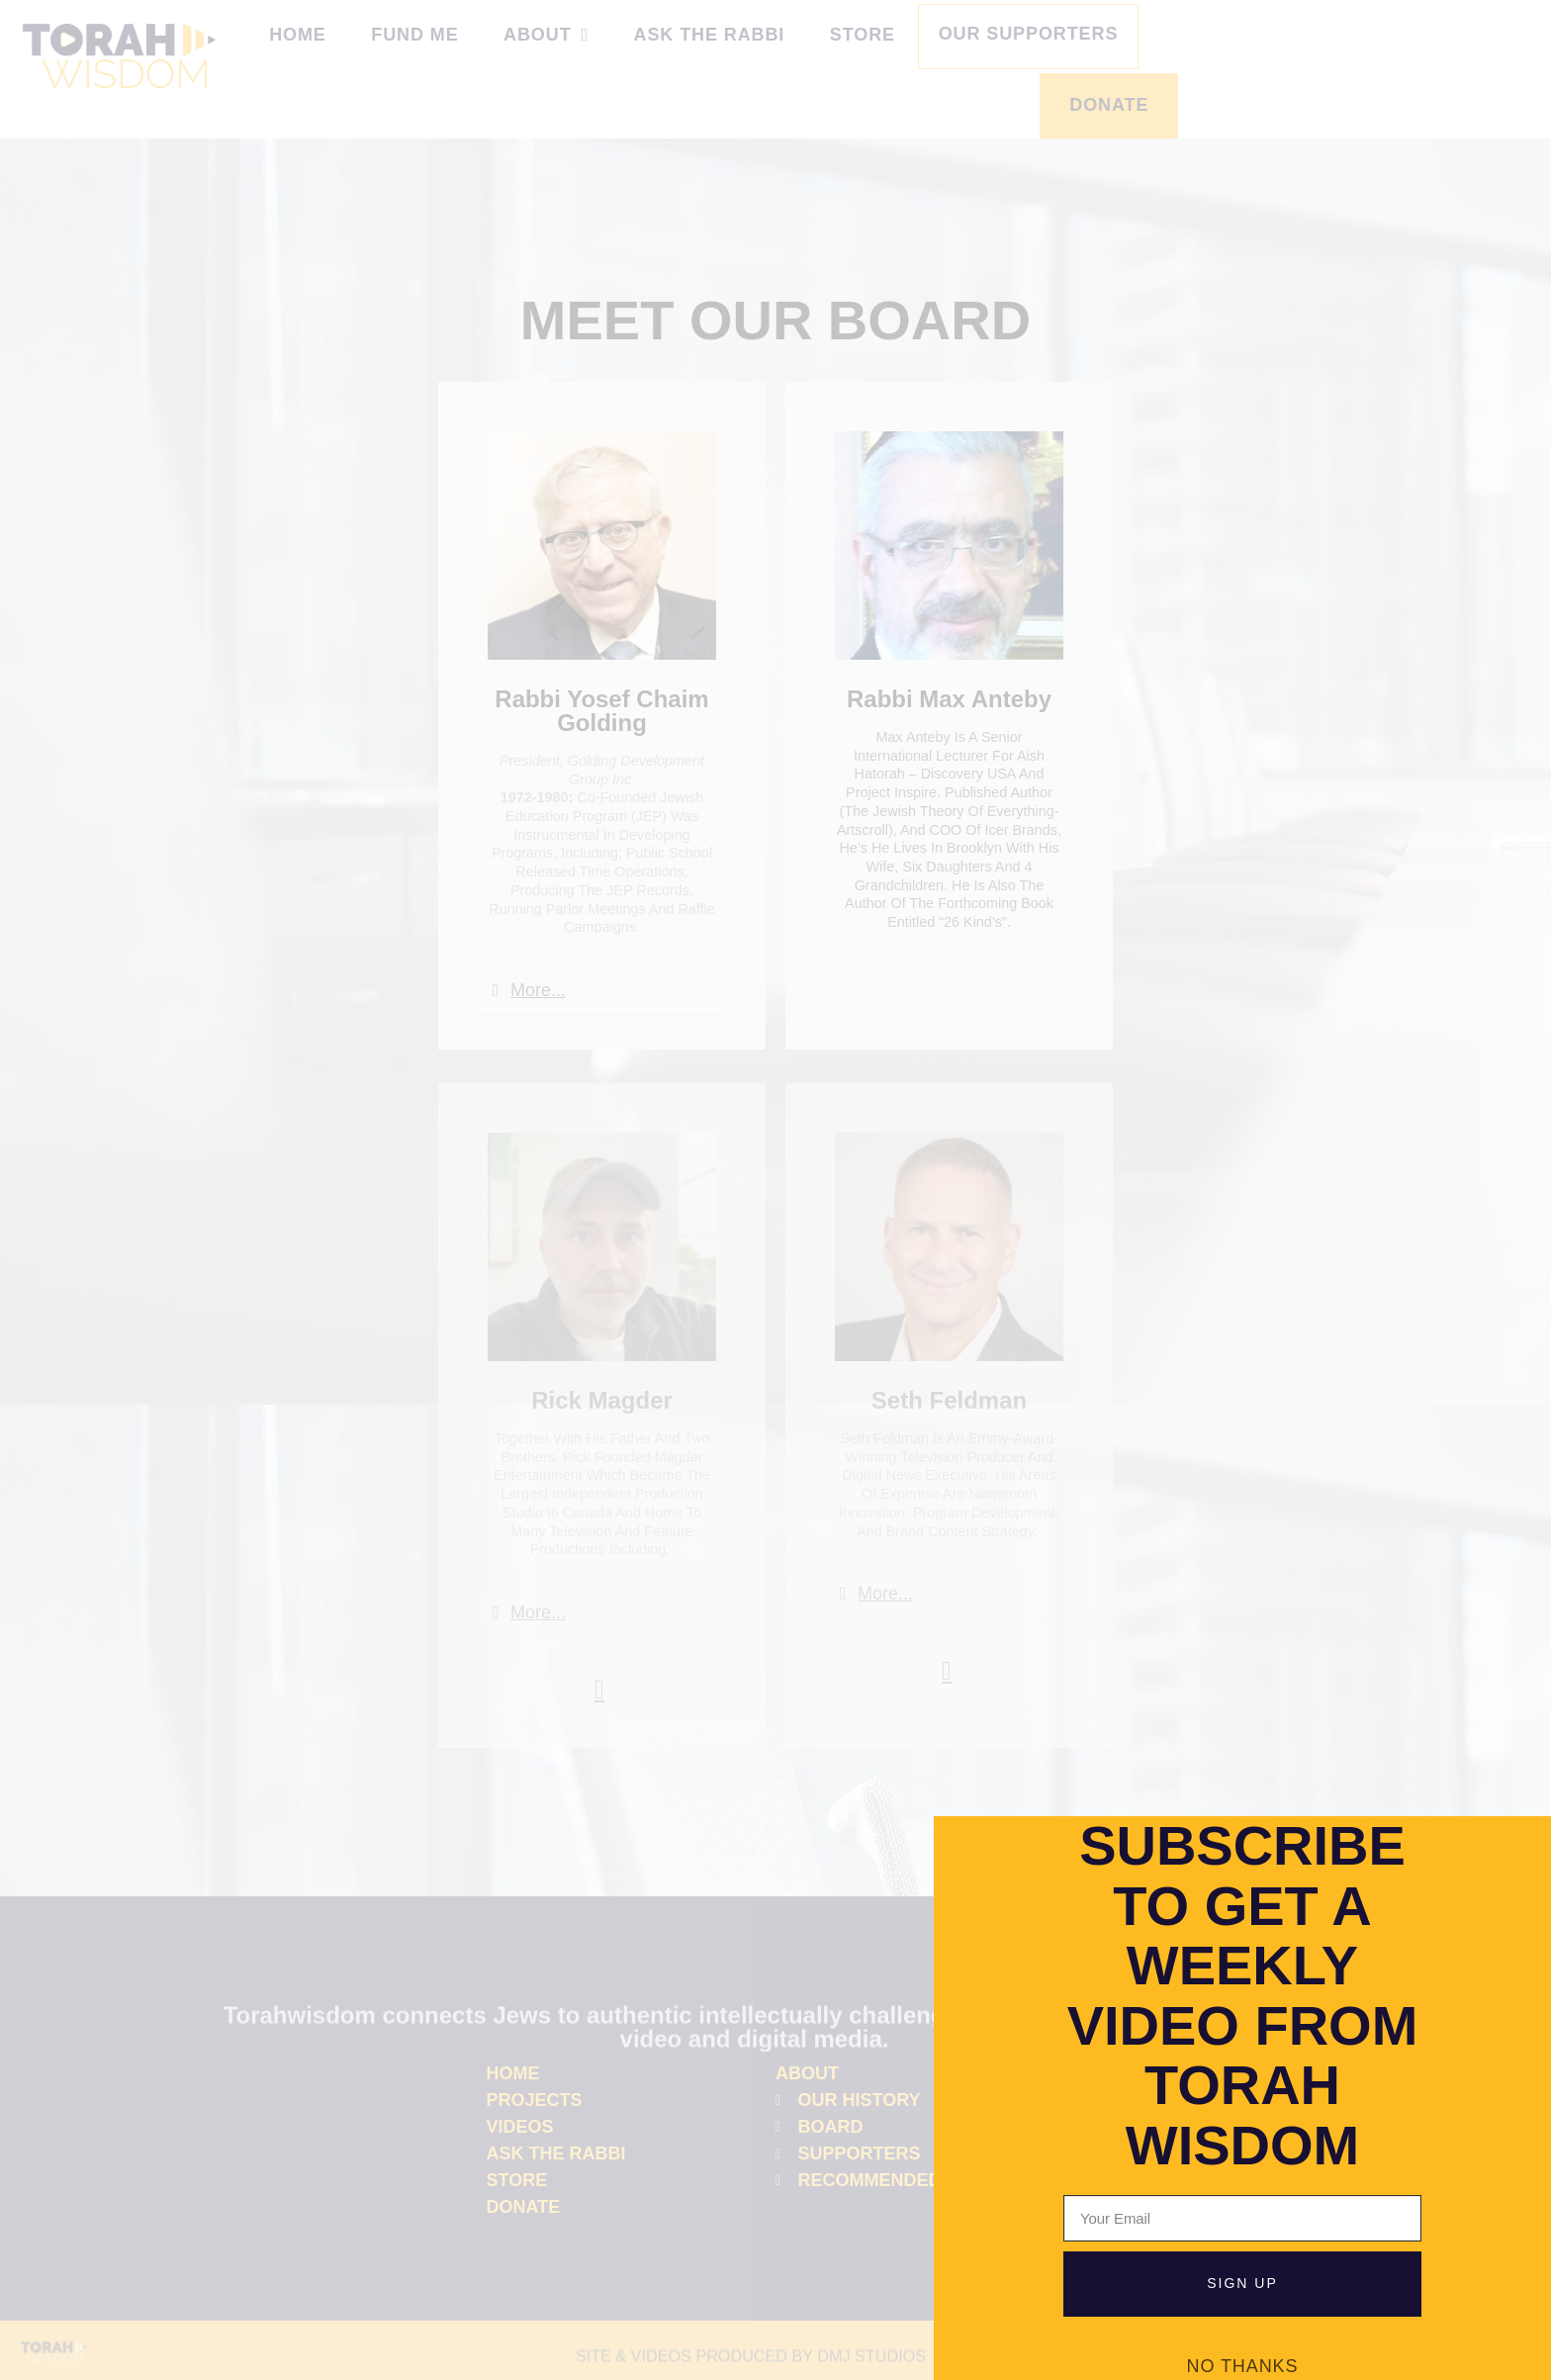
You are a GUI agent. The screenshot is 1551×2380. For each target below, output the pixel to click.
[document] (775, 1190)
